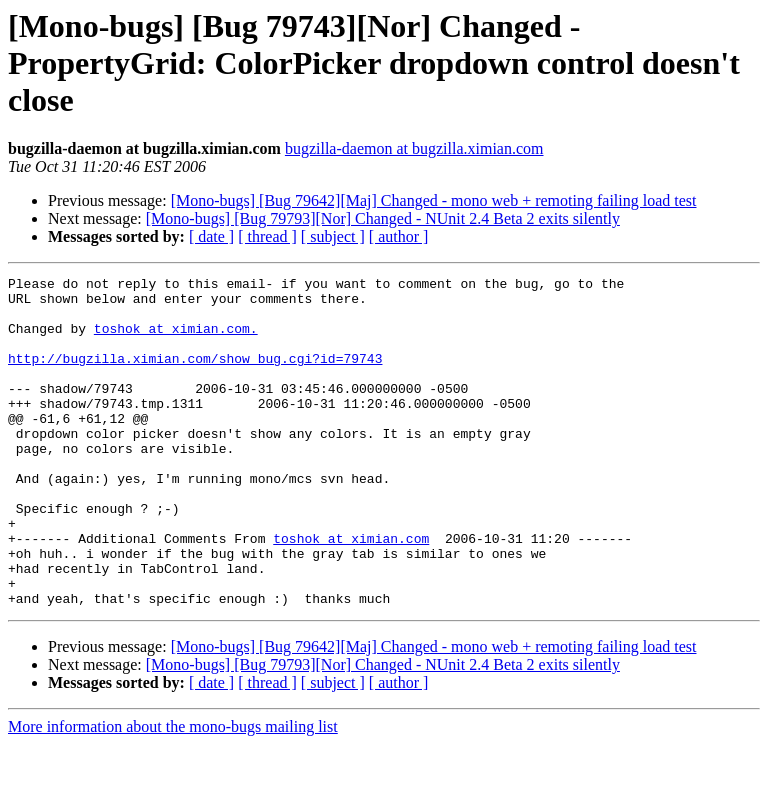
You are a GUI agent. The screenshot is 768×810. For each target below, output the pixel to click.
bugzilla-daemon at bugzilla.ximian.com (414, 148)
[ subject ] (333, 236)
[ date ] (211, 236)
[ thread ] (267, 236)
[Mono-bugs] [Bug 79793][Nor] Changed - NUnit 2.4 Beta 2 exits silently (383, 218)
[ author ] (399, 236)
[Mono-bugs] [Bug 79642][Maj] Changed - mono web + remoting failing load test (434, 200)
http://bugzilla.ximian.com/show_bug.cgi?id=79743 (195, 376)
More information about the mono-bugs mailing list (173, 792)
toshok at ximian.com (351, 592)
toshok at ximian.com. (176, 340)
